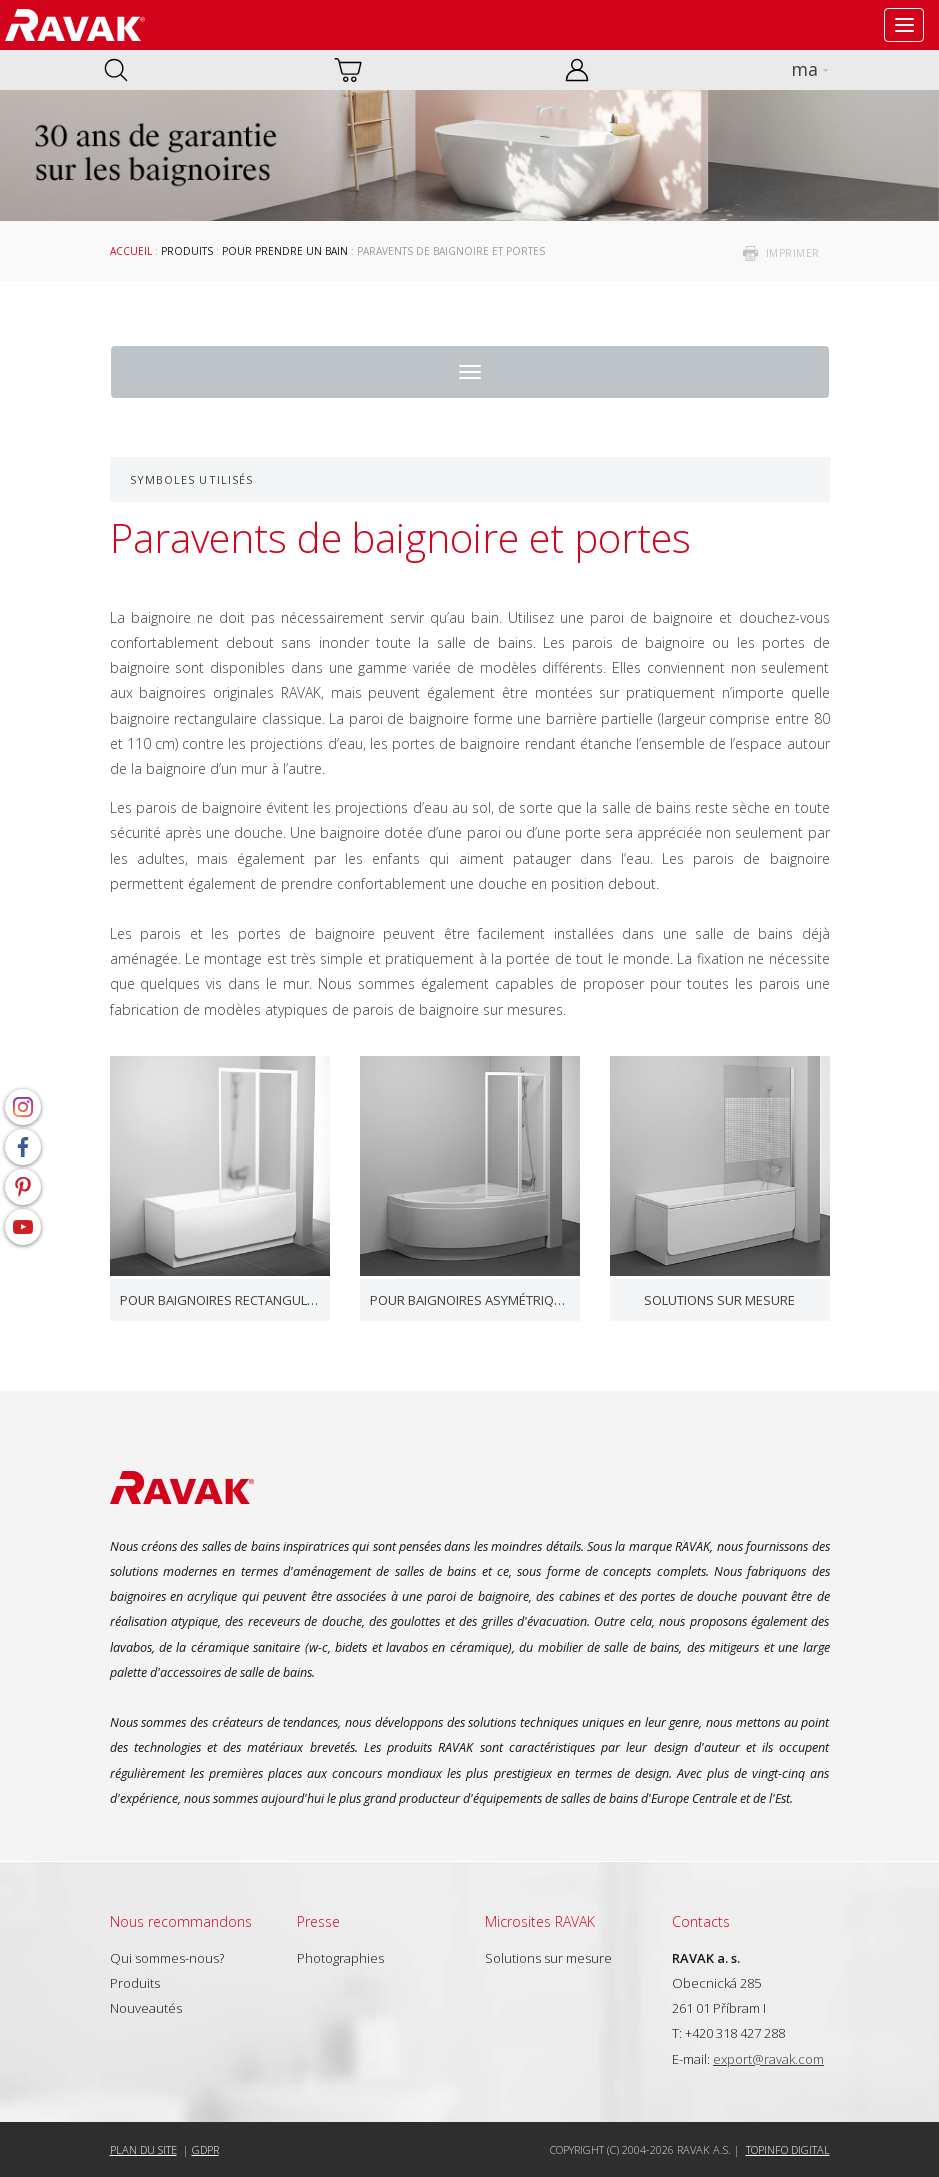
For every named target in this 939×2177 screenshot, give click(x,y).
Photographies (340, 1958)
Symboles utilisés (192, 479)
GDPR (205, 2149)
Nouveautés (146, 2008)
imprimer (793, 253)
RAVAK (75, 25)
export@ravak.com (768, 2059)
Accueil (131, 251)
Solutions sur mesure (719, 1300)
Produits (187, 251)
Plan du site (143, 2149)
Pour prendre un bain (285, 251)
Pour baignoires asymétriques (470, 1300)
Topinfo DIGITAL (788, 2149)
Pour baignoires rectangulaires (220, 1300)
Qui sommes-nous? (167, 1958)
